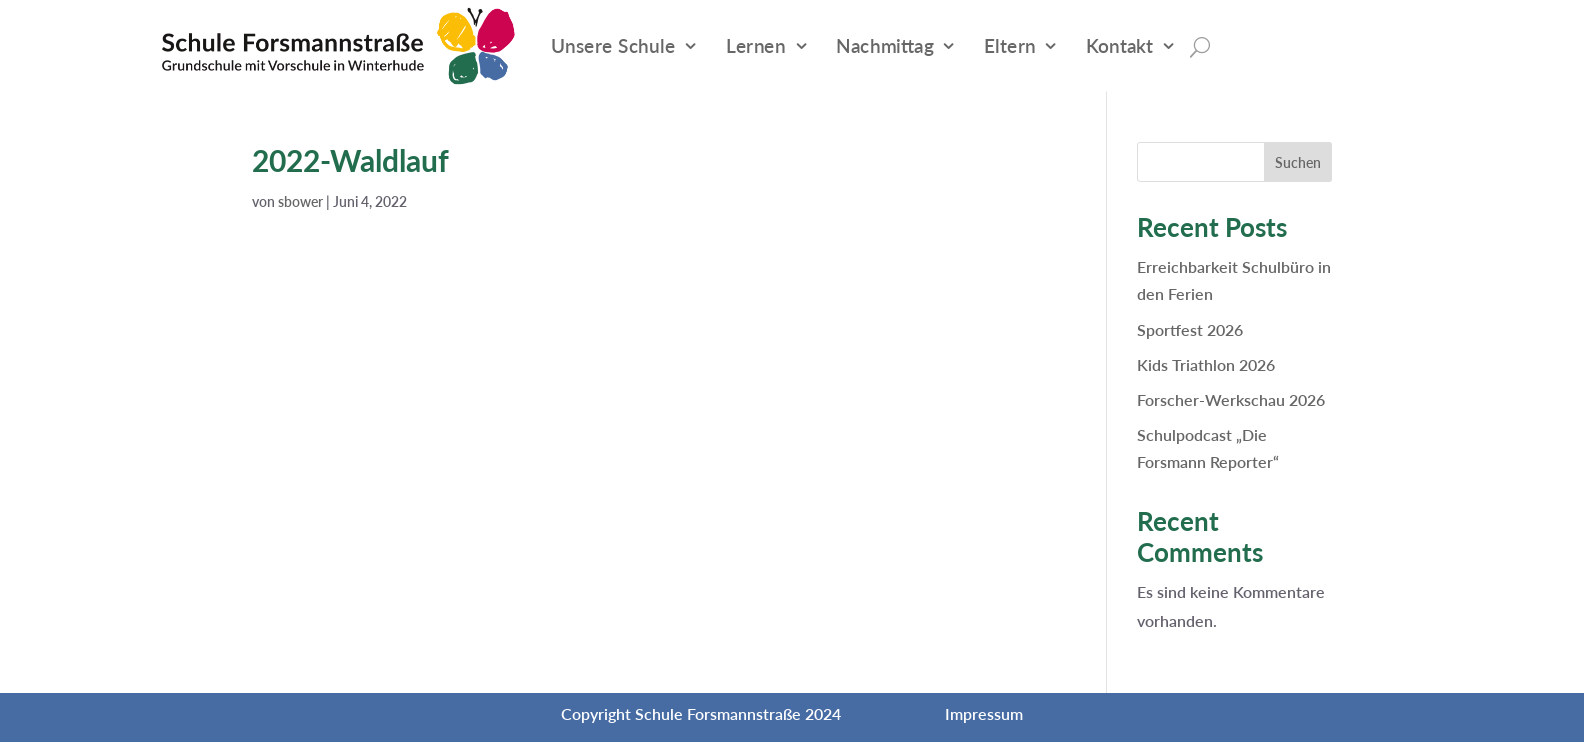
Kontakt (1119, 45)
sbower (300, 201)
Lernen (756, 45)
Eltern (1010, 45)
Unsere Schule (613, 45)
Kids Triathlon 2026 (1206, 364)
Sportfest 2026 (1190, 329)
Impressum (984, 713)
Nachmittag (884, 45)
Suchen (1298, 162)
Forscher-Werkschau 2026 (1231, 399)
